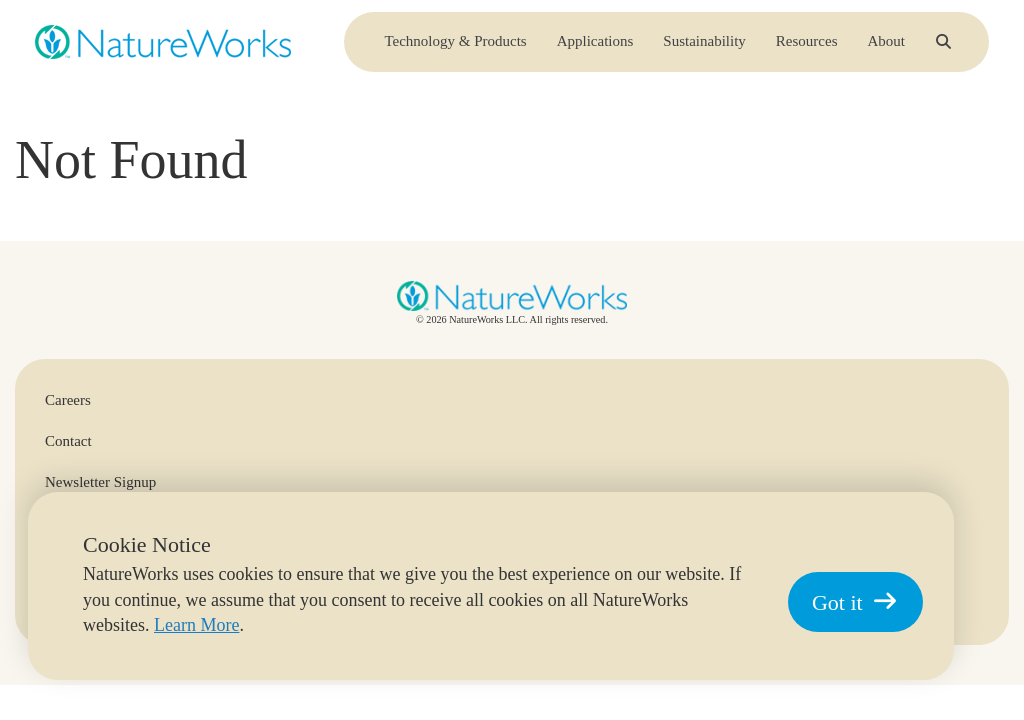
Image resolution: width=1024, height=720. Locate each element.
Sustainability (704, 49)
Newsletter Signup (100, 482)
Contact (68, 441)
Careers (68, 400)
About (887, 49)
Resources (807, 49)
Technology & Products (455, 49)
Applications (595, 49)
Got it (855, 602)
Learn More (196, 625)
